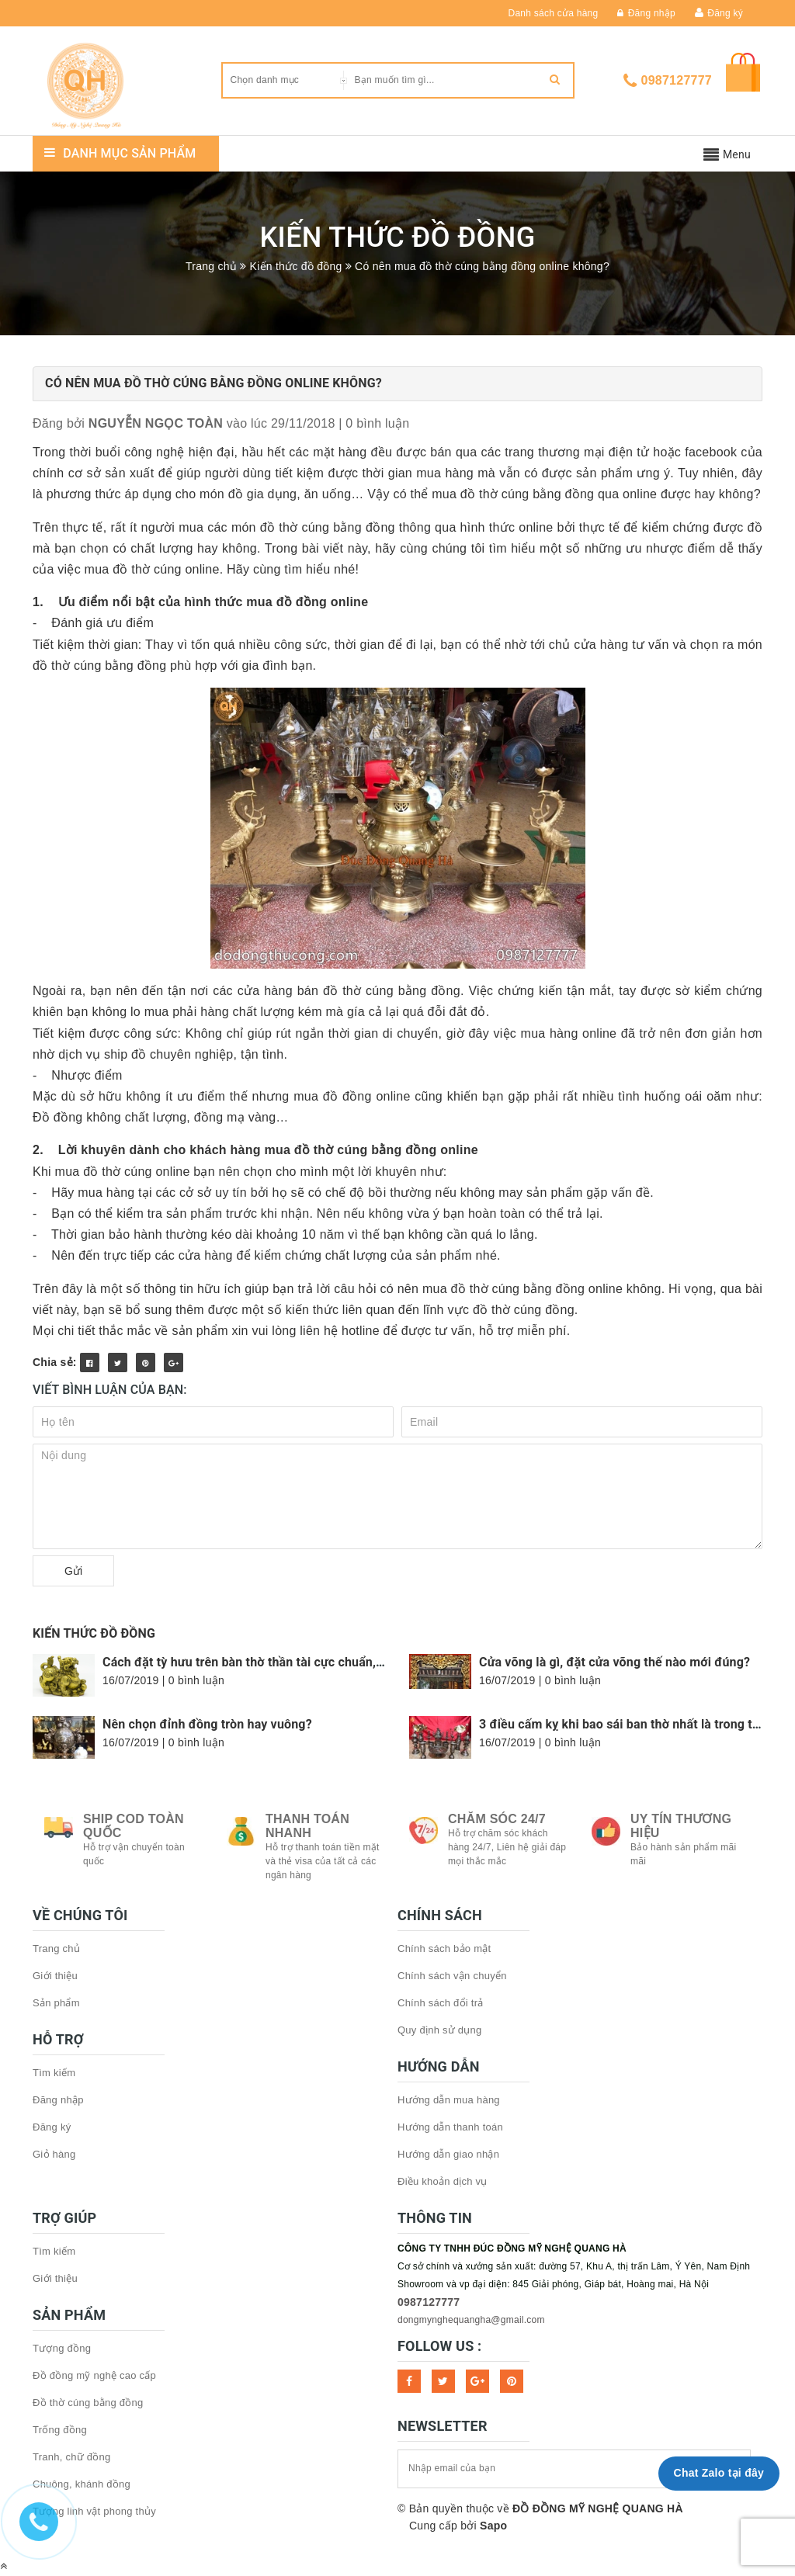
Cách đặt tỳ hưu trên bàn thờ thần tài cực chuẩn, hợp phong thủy (284, 1662)
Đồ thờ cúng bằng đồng (88, 2402)
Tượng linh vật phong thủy (94, 2511)
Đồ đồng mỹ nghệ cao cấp (94, 2375)
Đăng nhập (646, 13)
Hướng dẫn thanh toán (450, 2127)
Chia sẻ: (55, 1362)
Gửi (73, 1571)
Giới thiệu (55, 1975)
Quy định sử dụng (440, 2030)
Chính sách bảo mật (444, 1948)
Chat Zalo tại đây (719, 2473)
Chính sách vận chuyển (452, 1975)
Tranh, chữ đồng (71, 2457)
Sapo (493, 2525)
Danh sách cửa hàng (554, 13)
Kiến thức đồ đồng (94, 1633)
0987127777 (676, 80)
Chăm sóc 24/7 (497, 1818)
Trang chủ (56, 1948)
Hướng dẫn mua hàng (449, 2100)
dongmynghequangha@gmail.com (471, 2319)
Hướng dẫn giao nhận (448, 2154)
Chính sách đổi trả (441, 2003)
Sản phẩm (56, 2003)
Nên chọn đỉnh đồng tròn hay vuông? (207, 1724)
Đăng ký (725, 13)
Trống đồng (60, 2430)
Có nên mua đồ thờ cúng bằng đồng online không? (213, 383)
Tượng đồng (62, 2348)
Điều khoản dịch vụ (443, 2181)
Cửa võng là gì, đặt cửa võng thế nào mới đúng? (614, 1662)
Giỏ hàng (54, 2154)
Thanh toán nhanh (307, 1825)
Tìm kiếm (54, 2072)
